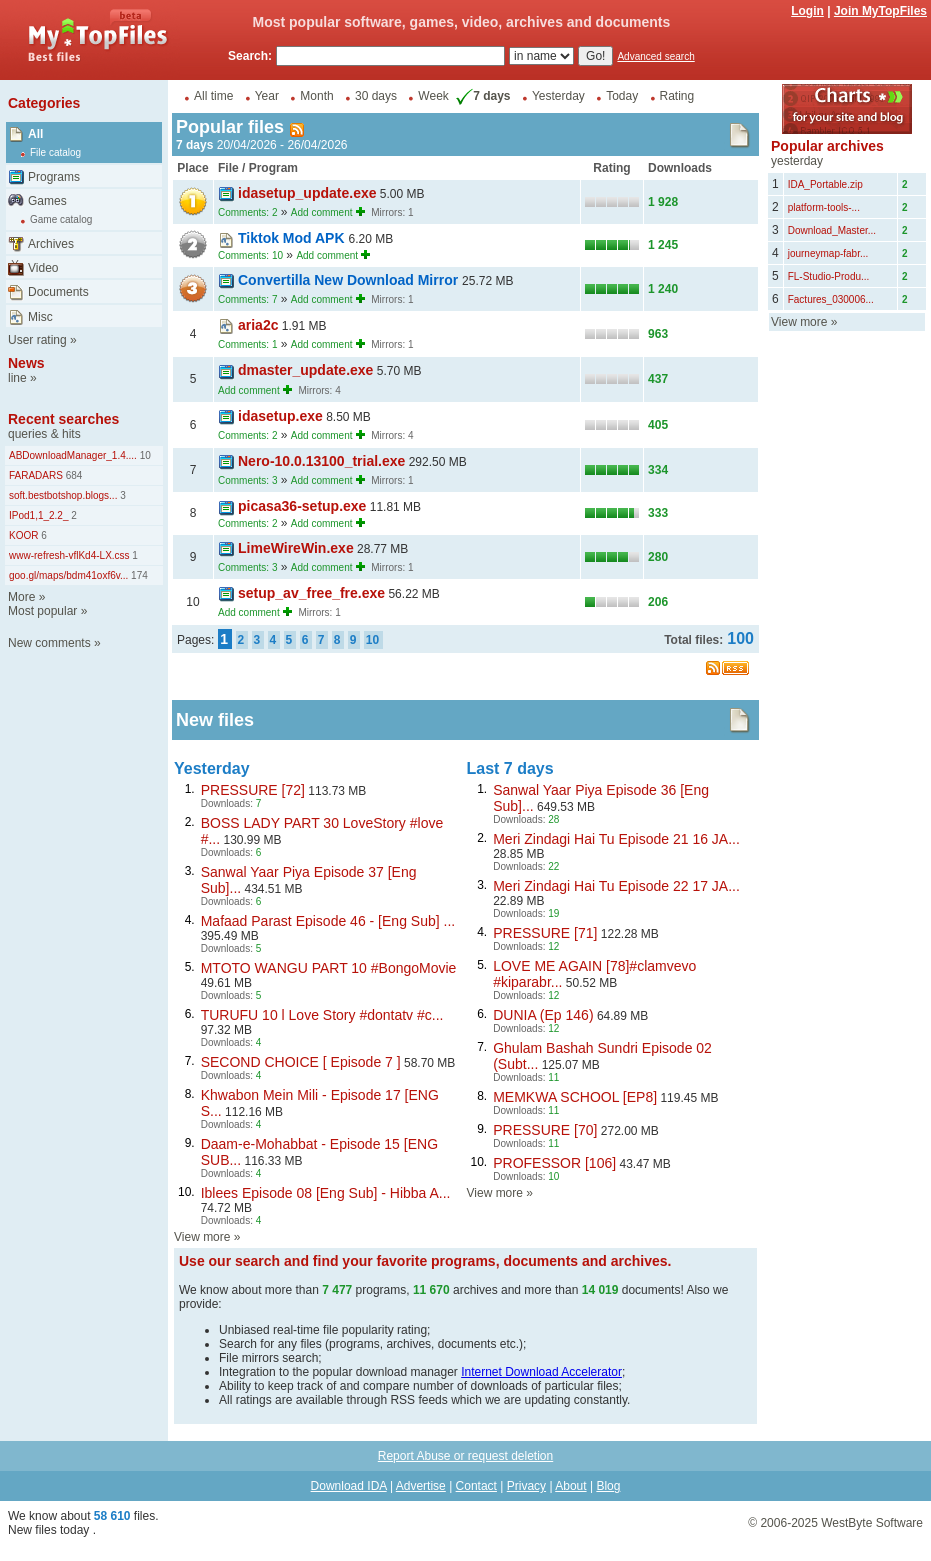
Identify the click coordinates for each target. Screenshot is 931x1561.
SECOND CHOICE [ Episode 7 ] (301, 1062)
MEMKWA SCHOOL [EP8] (575, 1097)
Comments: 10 (250, 255)
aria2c (258, 325)
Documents (58, 292)
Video (43, 268)
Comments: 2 (247, 212)
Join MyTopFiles (880, 11)
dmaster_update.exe (305, 370)
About (570, 1486)
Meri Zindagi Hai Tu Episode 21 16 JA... (616, 839)
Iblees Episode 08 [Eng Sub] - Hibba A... (326, 1193)
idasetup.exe (280, 416)
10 (144, 455)
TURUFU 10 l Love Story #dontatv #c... (322, 1015)
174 (137, 575)
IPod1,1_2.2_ (39, 515)
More (21, 597)
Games (47, 201)
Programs (54, 177)
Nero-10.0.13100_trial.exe (321, 461)
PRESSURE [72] (253, 790)
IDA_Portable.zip (825, 184)
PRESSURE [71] (545, 933)
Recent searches (63, 419)
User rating (37, 340)
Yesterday (558, 96)
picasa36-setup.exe (302, 506)
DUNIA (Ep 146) (543, 1015)
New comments (49, 643)
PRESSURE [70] (545, 1130)
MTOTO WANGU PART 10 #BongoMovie (329, 968)
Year (267, 96)
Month (316, 96)
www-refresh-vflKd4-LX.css (69, 555)
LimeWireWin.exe (296, 548)
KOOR (23, 535)
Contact (476, 1486)
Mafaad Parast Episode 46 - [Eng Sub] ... (328, 921)
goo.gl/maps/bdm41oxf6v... (68, 575)
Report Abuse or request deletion (465, 1456)
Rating (677, 96)
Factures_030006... (831, 299)
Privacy (526, 1486)
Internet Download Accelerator (541, 1372)
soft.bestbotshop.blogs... (63, 495)
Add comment (322, 212)
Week (433, 96)
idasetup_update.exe (307, 193)
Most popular (42, 611)
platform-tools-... (824, 207)
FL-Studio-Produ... (829, 276)
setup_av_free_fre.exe (311, 593)
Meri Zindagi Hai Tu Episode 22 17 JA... (616, 886)
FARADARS (36, 475)
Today (622, 96)
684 (72, 475)
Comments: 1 (247, 344)
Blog (608, 1486)
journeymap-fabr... (828, 253)
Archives (51, 244)
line (17, 378)
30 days (376, 96)
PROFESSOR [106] (554, 1163)
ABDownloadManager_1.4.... (73, 455)
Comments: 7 (247, 299)
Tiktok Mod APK (293, 238)
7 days (481, 96)
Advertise (421, 1486)
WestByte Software (872, 1523)
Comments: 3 (247, 480)
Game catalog (61, 219)
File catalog (55, 152)
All (35, 134)
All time (213, 96)
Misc (40, 317)
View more (202, 1237)
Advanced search (655, 56)
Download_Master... (832, 230)
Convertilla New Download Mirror (350, 280)
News (26, 363)
